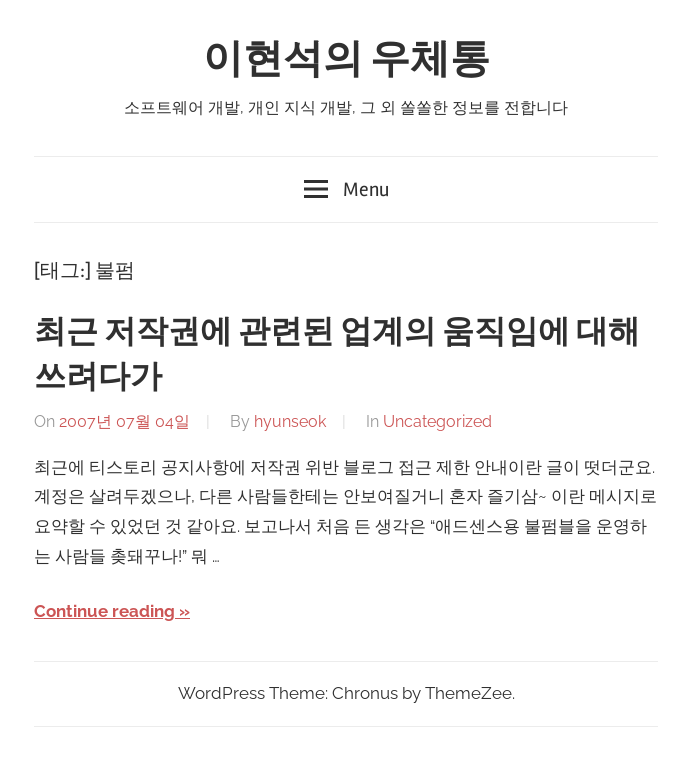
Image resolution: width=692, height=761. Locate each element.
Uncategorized (437, 421)
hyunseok (290, 421)
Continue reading (104, 611)
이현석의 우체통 (346, 59)
